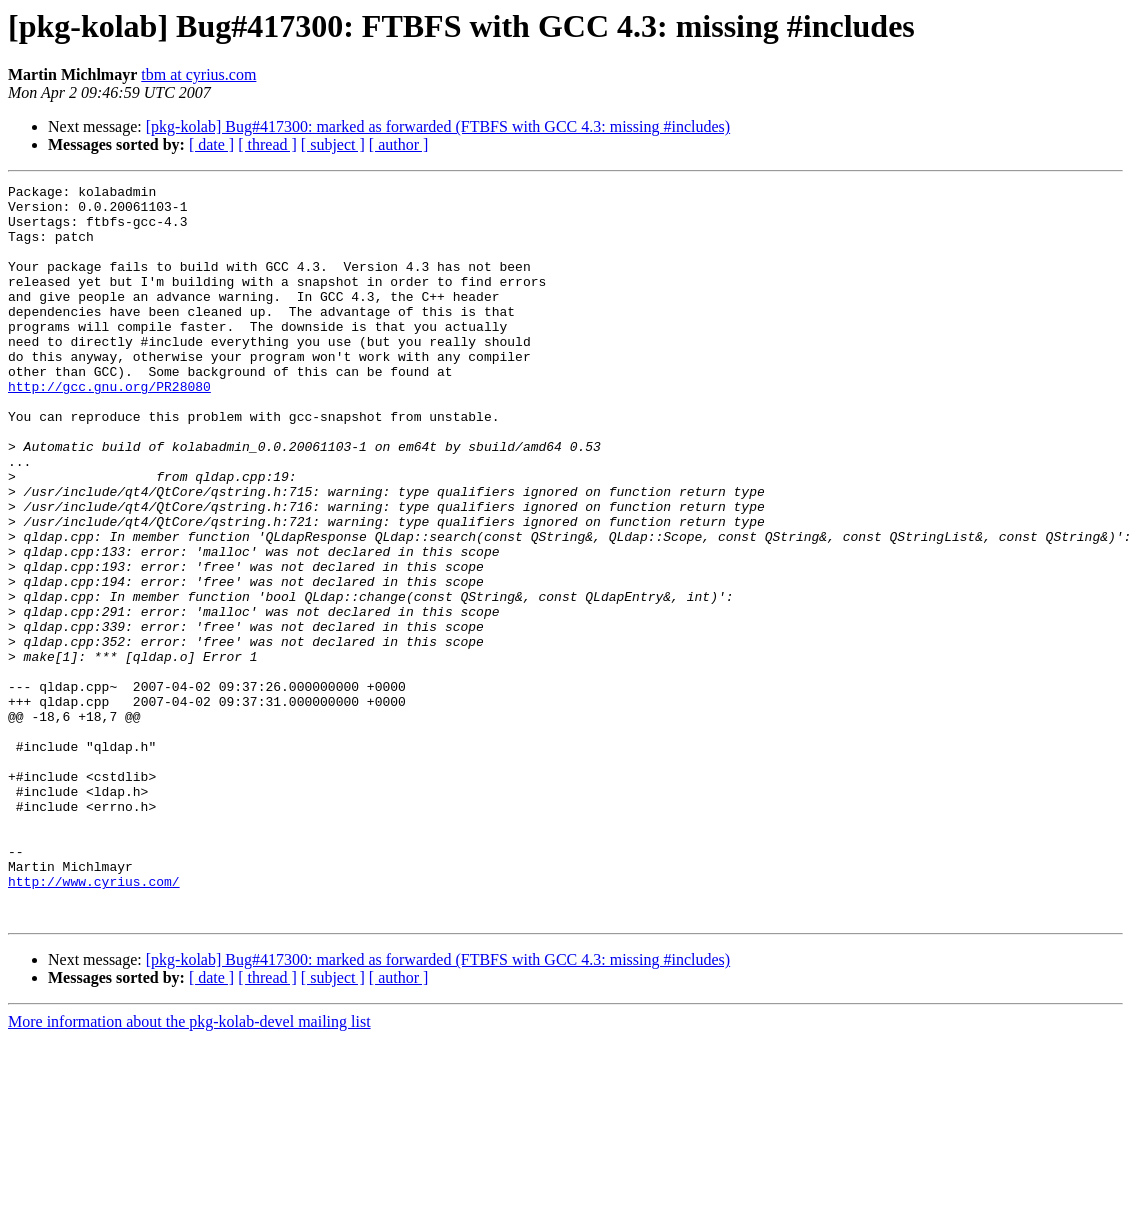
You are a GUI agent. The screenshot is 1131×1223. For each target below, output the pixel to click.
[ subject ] (333, 144)
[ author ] (399, 144)
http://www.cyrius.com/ (94, 1022)
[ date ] (211, 144)
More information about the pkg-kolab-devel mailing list (189, 1168)
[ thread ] (267, 144)
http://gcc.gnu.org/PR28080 (109, 428)
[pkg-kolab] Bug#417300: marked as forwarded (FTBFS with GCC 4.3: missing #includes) (438, 126)
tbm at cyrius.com (198, 74)
